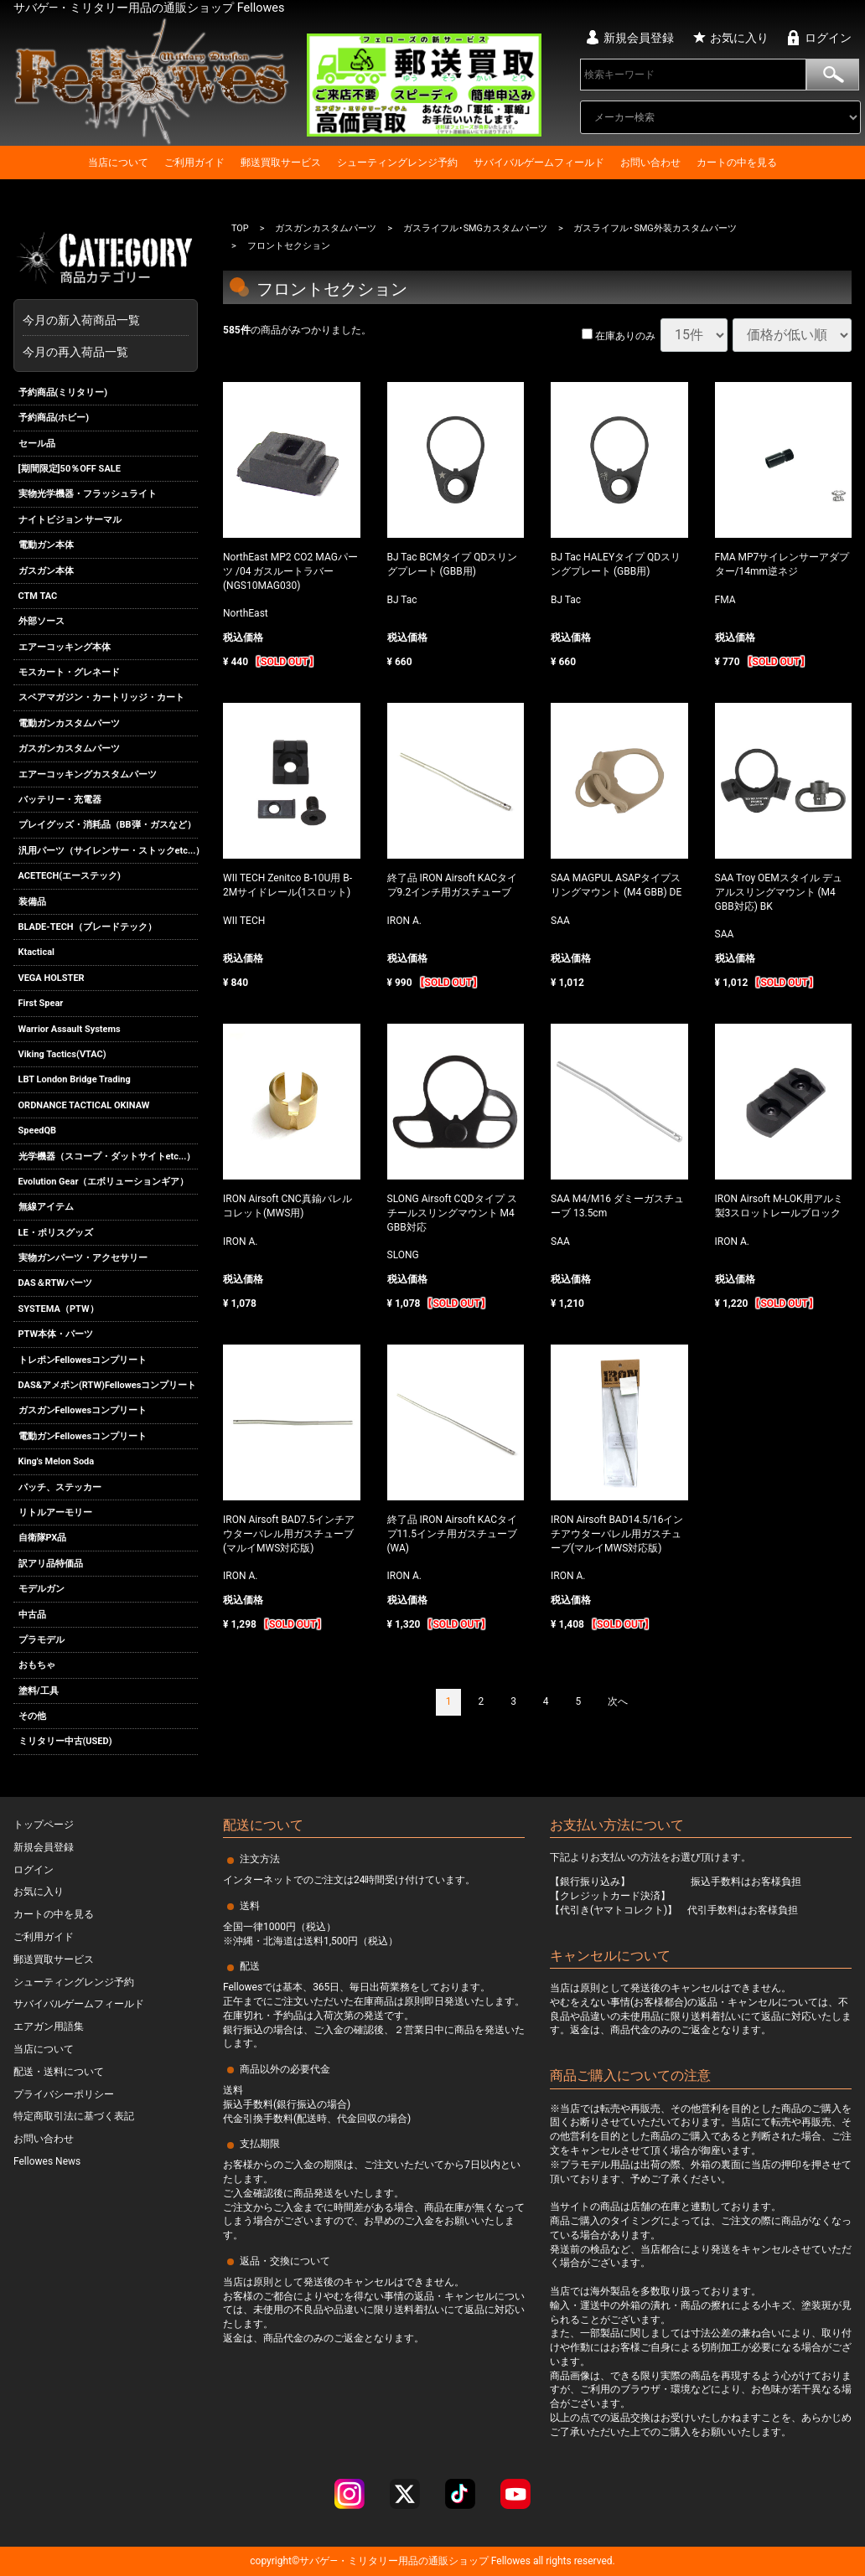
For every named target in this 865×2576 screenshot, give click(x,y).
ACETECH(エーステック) (69, 875)
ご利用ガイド (194, 162)
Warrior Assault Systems (69, 1029)
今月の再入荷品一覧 (75, 352)
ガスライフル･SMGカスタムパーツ (475, 228)
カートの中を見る (737, 162)
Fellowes (510, 2561)
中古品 (32, 1614)
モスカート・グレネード (69, 672)
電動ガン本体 (46, 544)
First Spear (41, 1003)
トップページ (43, 1824)
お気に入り (739, 37)
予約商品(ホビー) (54, 417)
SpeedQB (37, 1130)
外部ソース (41, 621)
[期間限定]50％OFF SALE (69, 468)
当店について (118, 162)
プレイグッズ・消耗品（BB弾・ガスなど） (107, 825)
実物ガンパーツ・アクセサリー (83, 1257)
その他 (32, 1716)
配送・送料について (58, 2072)
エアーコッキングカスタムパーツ (87, 774)
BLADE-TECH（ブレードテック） (87, 926)
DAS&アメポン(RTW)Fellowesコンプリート (107, 1385)
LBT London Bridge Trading (74, 1079)
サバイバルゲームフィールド (539, 162)
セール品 (36, 443)
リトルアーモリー (55, 1512)
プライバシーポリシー (63, 2094)
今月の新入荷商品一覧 (101, 320)
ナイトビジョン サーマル (70, 519)
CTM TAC (38, 596)
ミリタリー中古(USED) (65, 1742)
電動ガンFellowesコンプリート (83, 1436)
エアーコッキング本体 (64, 647)
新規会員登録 (638, 37)
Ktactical (36, 952)
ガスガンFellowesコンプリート (83, 1411)
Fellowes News (46, 2161)
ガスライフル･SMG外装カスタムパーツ (656, 228)
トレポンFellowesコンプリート (83, 1360)
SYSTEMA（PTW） (58, 1308)
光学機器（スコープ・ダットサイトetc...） (107, 1156)
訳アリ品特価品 (50, 1563)
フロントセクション (288, 246)
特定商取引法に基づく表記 (73, 2116)
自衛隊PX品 (42, 1537)
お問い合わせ (650, 162)
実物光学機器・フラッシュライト (87, 493)
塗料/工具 (38, 1690)
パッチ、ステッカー (59, 1487)
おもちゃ (36, 1665)
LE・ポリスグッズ (55, 1232)
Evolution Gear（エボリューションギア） (103, 1181)
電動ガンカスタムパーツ (69, 723)
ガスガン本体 (46, 570)
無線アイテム (46, 1206)
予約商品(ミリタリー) (63, 392)
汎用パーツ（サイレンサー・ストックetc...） (108, 850)
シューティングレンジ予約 (397, 162)
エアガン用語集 (48, 2026)
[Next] (618, 1702)
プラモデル (41, 1639)
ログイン (828, 37)
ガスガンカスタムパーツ (69, 748)
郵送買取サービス (281, 162)
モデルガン (41, 1588)
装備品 (32, 901)
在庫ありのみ (618, 337)
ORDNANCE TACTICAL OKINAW (84, 1105)
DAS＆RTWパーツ (55, 1283)
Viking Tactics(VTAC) (62, 1054)
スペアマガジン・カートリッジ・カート (101, 698)
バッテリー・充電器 (59, 799)
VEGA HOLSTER (51, 978)
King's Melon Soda (56, 1461)
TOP (240, 228)
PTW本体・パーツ (56, 1334)
